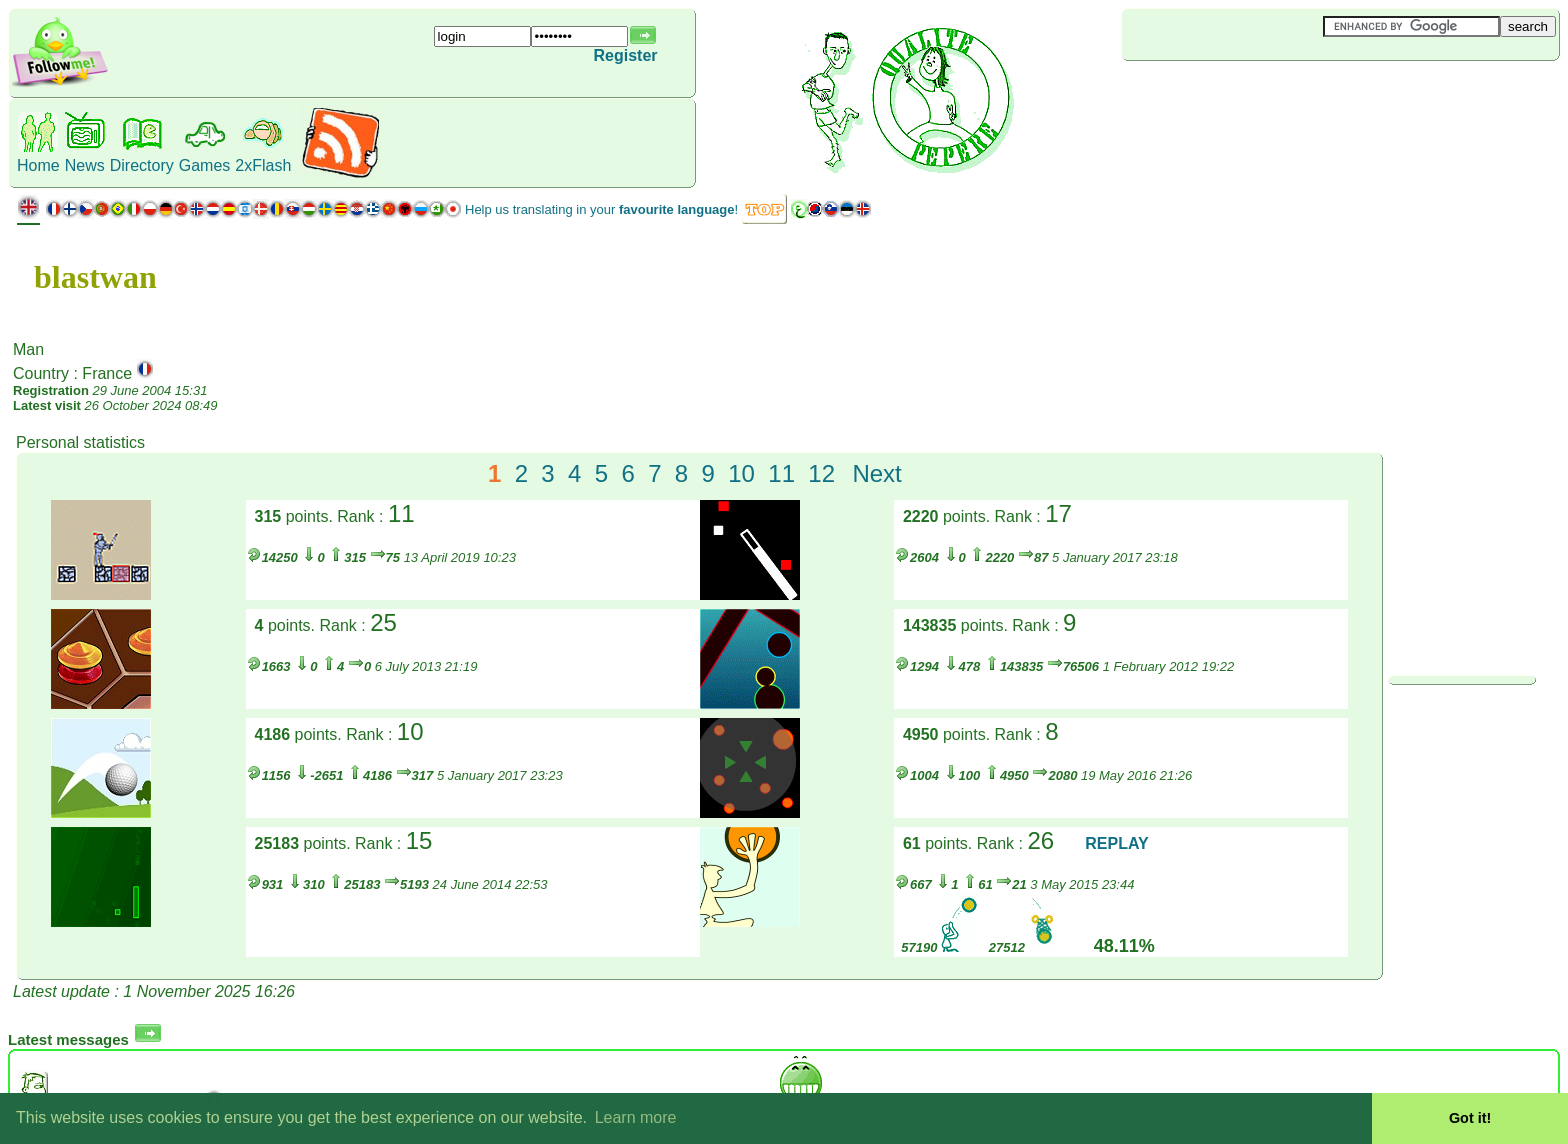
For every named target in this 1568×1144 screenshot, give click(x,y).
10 (741, 473)
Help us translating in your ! (601, 209)
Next (876, 473)
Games (205, 165)
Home (38, 165)
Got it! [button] (1470, 1118)
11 (781, 473)
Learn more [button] (636, 1117)
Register (626, 55)
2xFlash (263, 165)
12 (821, 473)
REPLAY (1116, 843)
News (85, 165)
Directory (142, 165)
